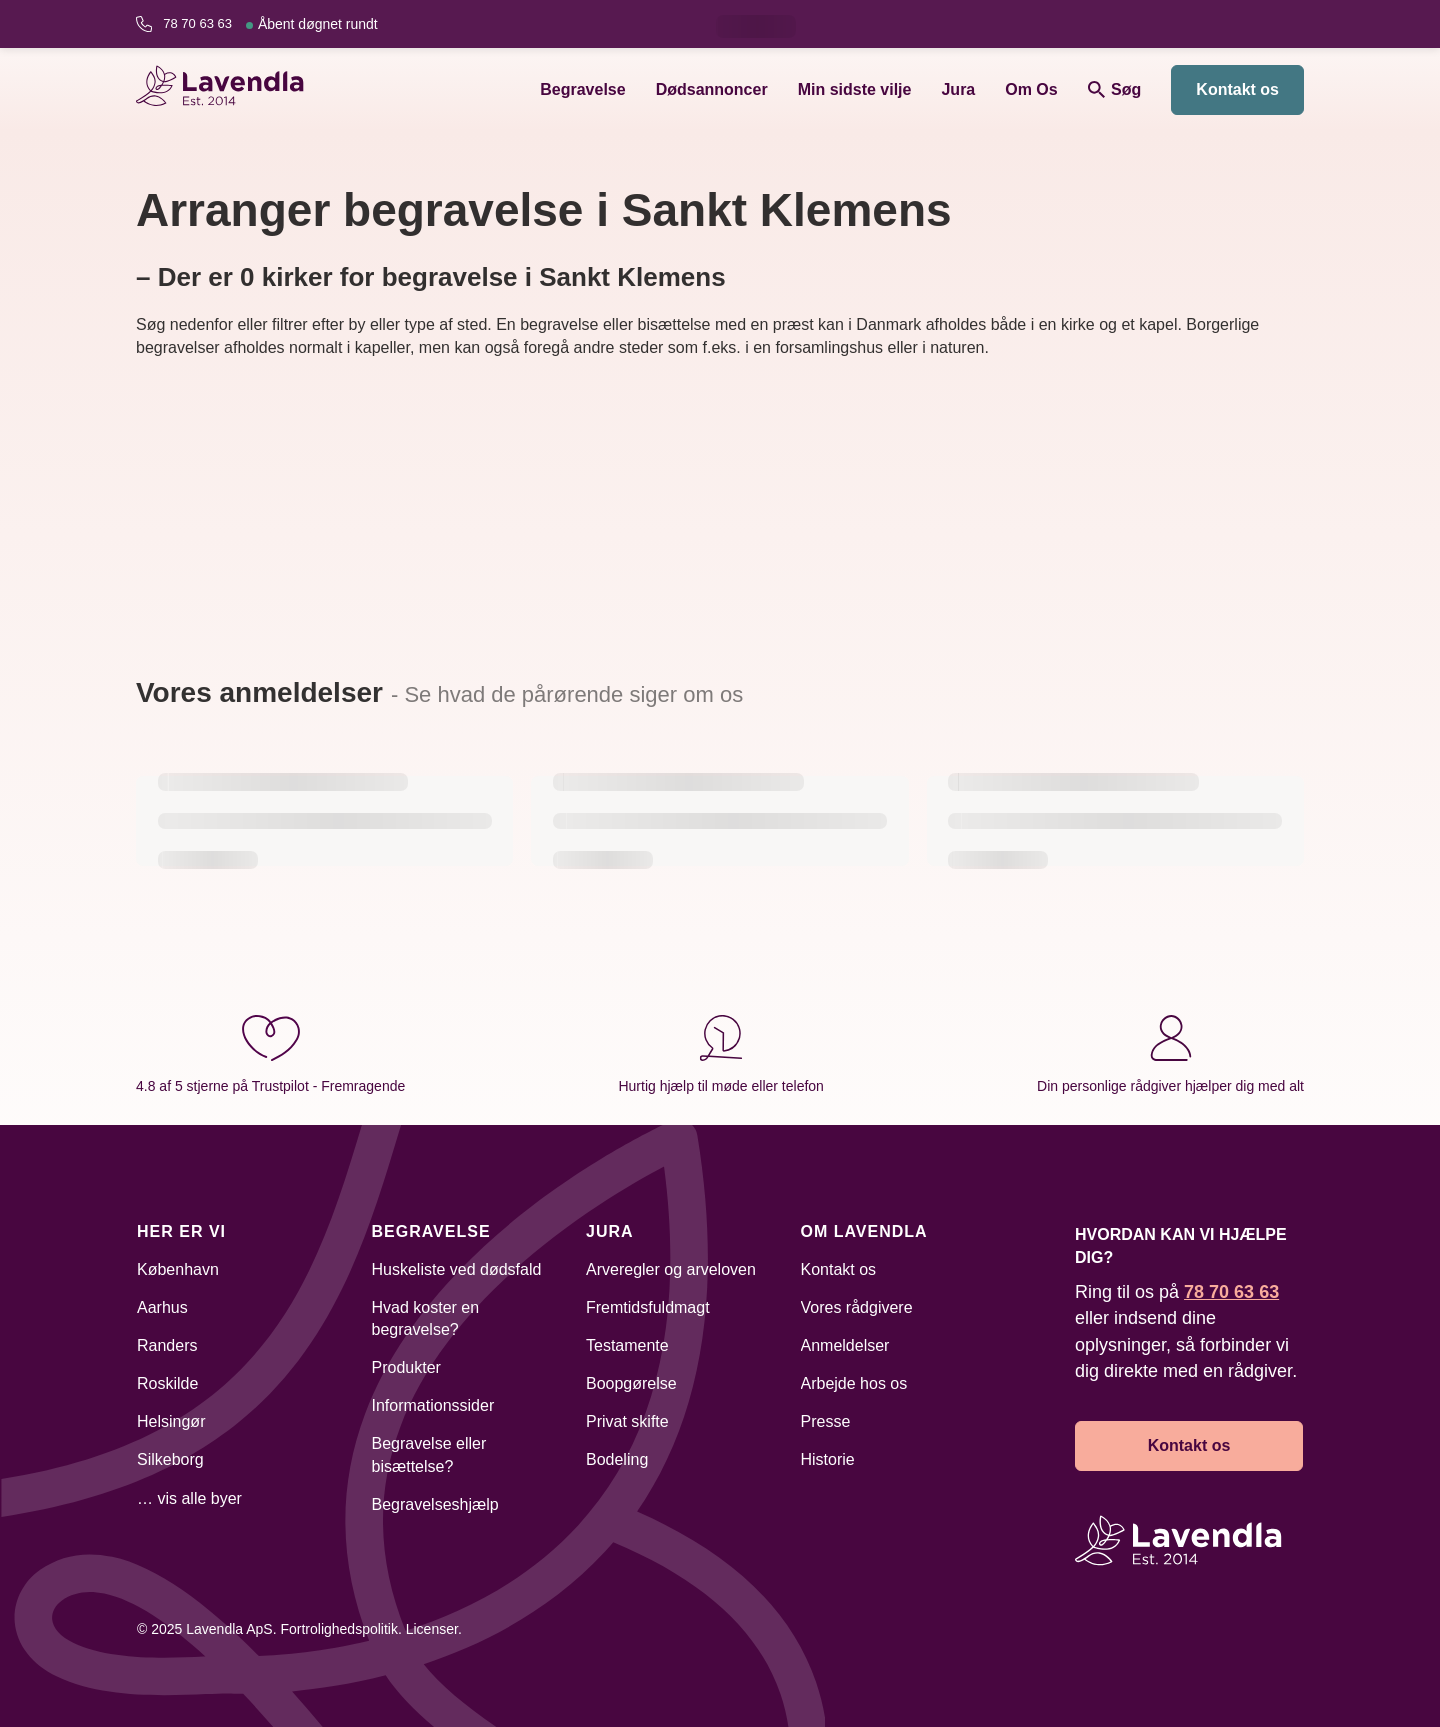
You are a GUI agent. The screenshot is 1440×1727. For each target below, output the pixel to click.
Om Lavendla (864, 1231)
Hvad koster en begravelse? (426, 1318)
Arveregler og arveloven (671, 1269)
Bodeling (617, 1459)
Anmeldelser (845, 1345)
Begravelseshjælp (435, 1504)
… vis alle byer (189, 1498)
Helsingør (171, 1421)
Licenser (432, 1629)
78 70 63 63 (270, 24)
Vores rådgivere (857, 1307)
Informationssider (433, 1405)
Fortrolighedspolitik (339, 1629)
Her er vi (181, 1231)
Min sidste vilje (855, 89)
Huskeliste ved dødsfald (457, 1269)
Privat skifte (627, 1421)
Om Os (1031, 89)
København (178, 1269)
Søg (1115, 89)
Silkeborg (170, 1459)
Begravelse (582, 89)
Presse (826, 1421)
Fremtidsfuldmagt (648, 1307)
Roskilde (167, 1383)
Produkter (406, 1367)
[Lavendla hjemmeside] (228, 89)
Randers (167, 1345)
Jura (958, 89)
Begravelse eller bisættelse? (429, 1454)
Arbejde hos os (854, 1383)
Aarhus (162, 1307)
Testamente (627, 1345)
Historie (828, 1459)
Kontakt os (1237, 89)
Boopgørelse (631, 1383)
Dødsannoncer (712, 89)
